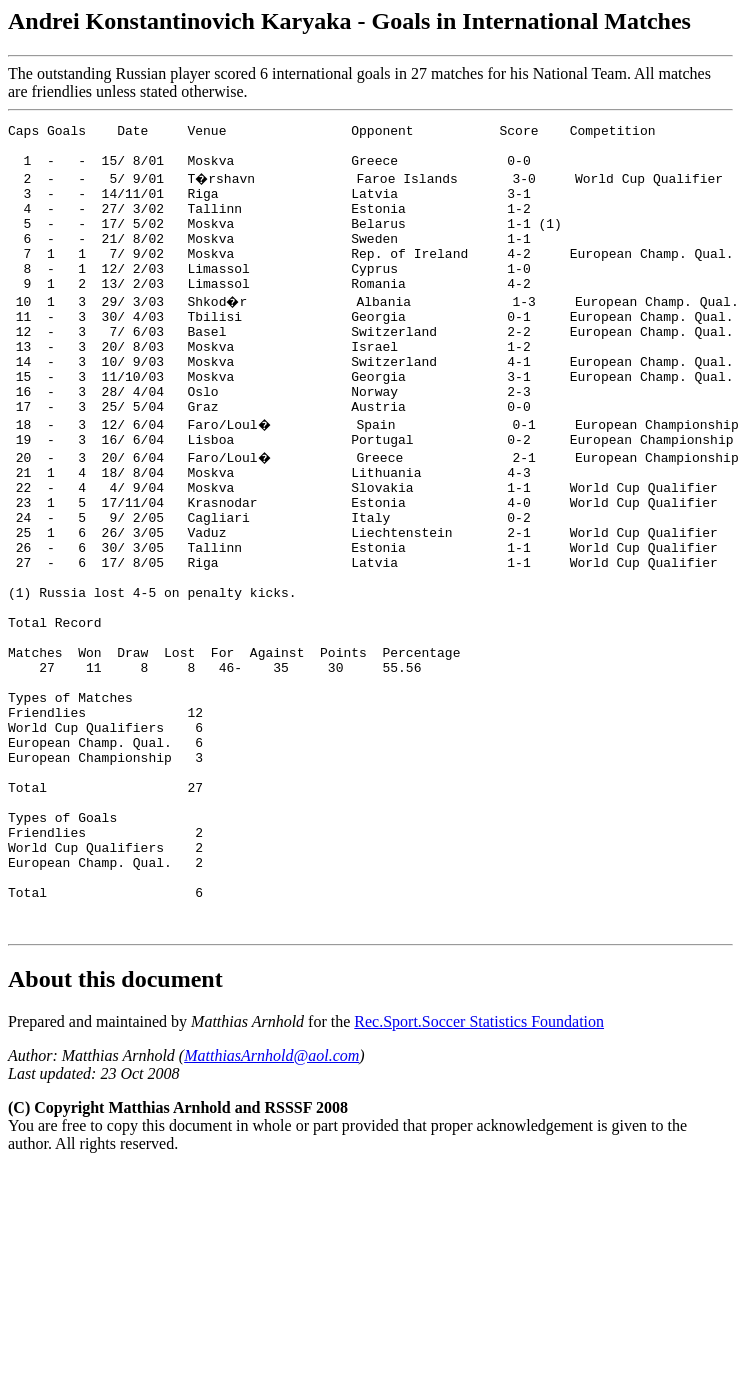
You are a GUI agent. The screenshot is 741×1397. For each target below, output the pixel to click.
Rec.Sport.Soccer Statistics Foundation (479, 1168)
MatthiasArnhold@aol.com (271, 1202)
